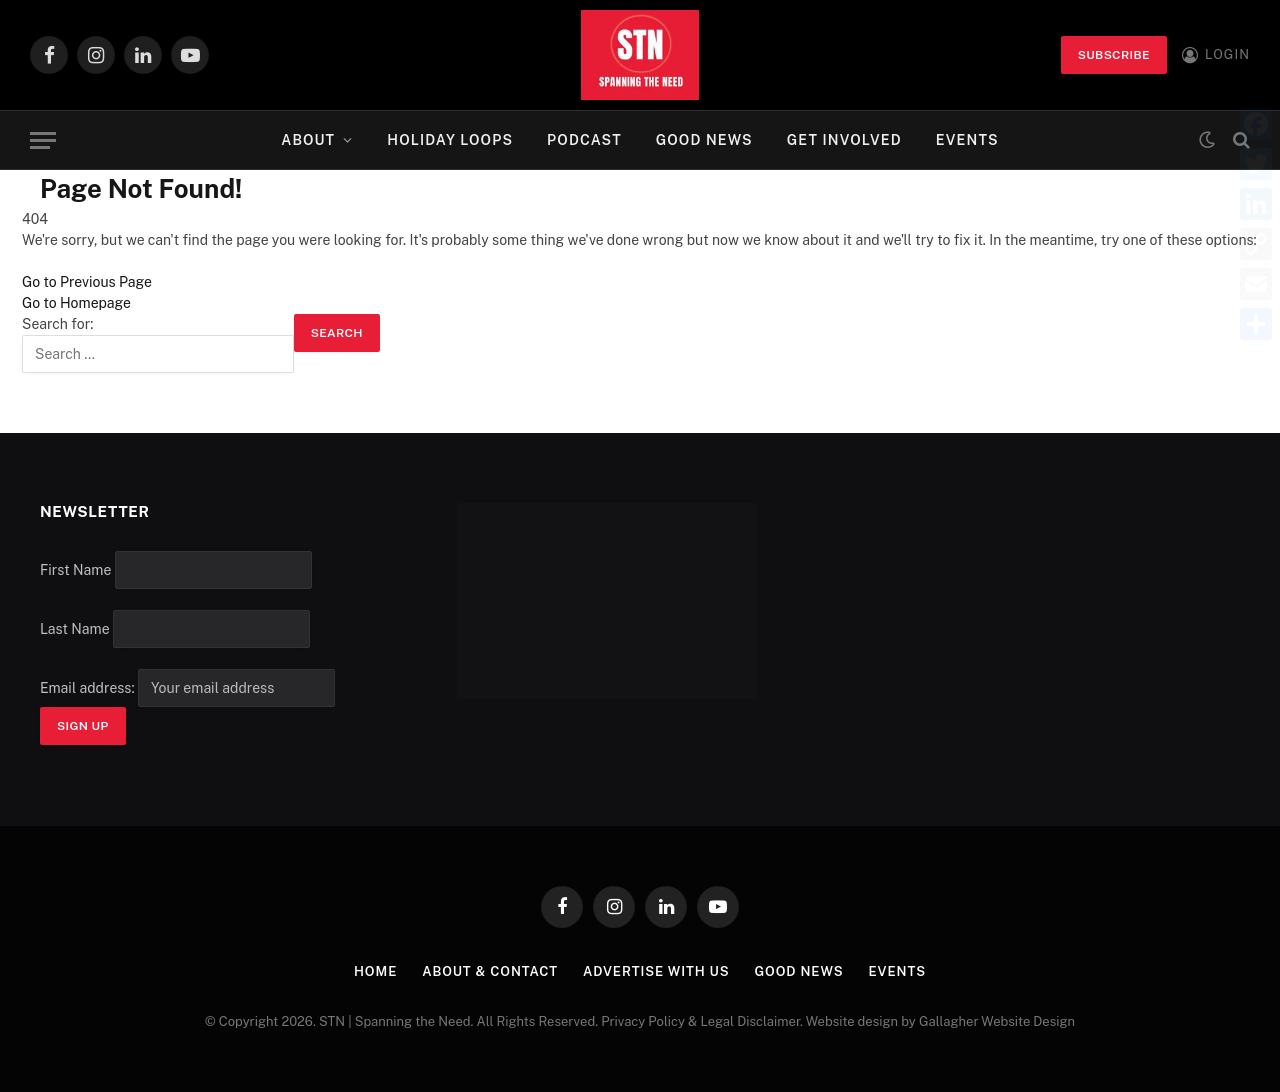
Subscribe (1114, 55)
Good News (704, 140)
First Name (75, 570)
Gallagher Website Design (997, 1021)
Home (375, 971)
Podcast (584, 140)
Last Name (75, 629)
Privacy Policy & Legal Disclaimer (700, 1021)
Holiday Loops (450, 140)
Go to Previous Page (87, 282)
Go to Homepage (76, 303)
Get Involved (844, 140)
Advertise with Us (656, 971)
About (308, 140)
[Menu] (43, 140)
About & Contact (490, 971)
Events (967, 140)
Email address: (187, 688)
